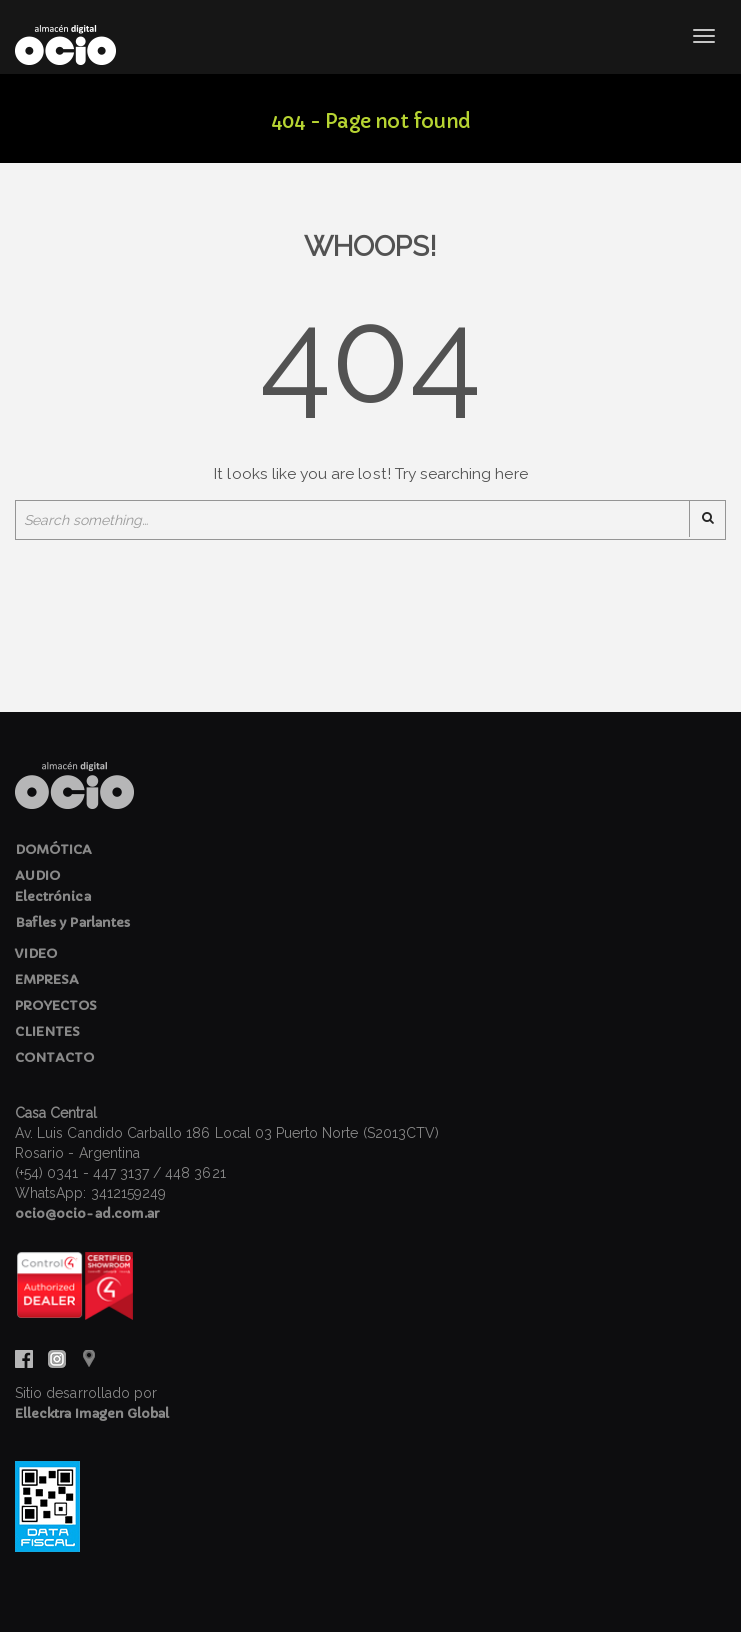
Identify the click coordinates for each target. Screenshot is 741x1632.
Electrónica (53, 896)
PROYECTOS (56, 1005)
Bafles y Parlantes (72, 922)
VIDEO (36, 953)
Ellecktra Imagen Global (92, 1413)
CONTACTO (54, 1057)
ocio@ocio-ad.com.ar (87, 1213)
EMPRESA (47, 979)
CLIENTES (47, 1031)
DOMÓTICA (53, 849)
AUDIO (37, 875)
